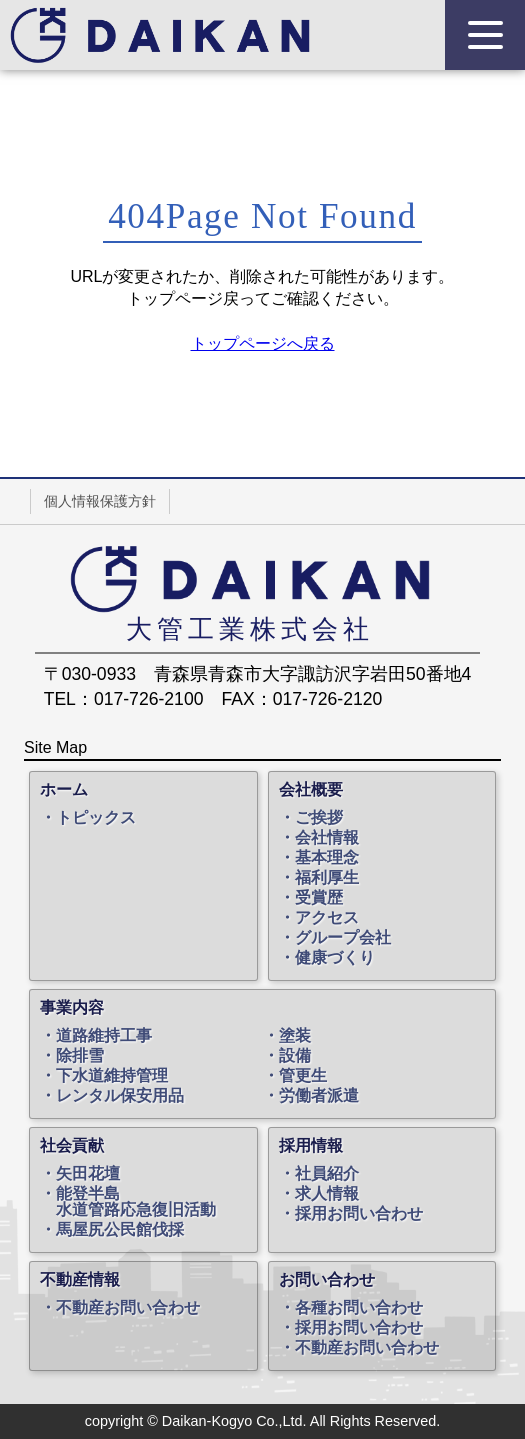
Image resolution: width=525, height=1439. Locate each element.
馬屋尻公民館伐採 (120, 1230)
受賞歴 (319, 898)
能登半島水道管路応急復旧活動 (136, 1202)
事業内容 (72, 1008)
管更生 (303, 1076)
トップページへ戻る (263, 343)
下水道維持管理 (112, 1076)
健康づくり (335, 958)
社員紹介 (327, 1174)
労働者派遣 (319, 1096)
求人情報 (327, 1194)
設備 (295, 1056)
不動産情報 (80, 1280)
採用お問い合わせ (359, 1214)
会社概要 (311, 790)
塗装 (295, 1036)
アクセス (327, 918)
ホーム (64, 790)
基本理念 (327, 858)
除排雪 (80, 1056)
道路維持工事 (104, 1036)
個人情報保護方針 (100, 501)
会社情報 (327, 838)
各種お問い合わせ (359, 1308)
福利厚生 (327, 878)
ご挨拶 (319, 818)
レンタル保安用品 (120, 1096)
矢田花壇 (88, 1174)
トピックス (96, 818)
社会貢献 (72, 1146)
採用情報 (311, 1146)
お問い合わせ (327, 1280)
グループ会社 (343, 938)
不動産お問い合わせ (128, 1308)
